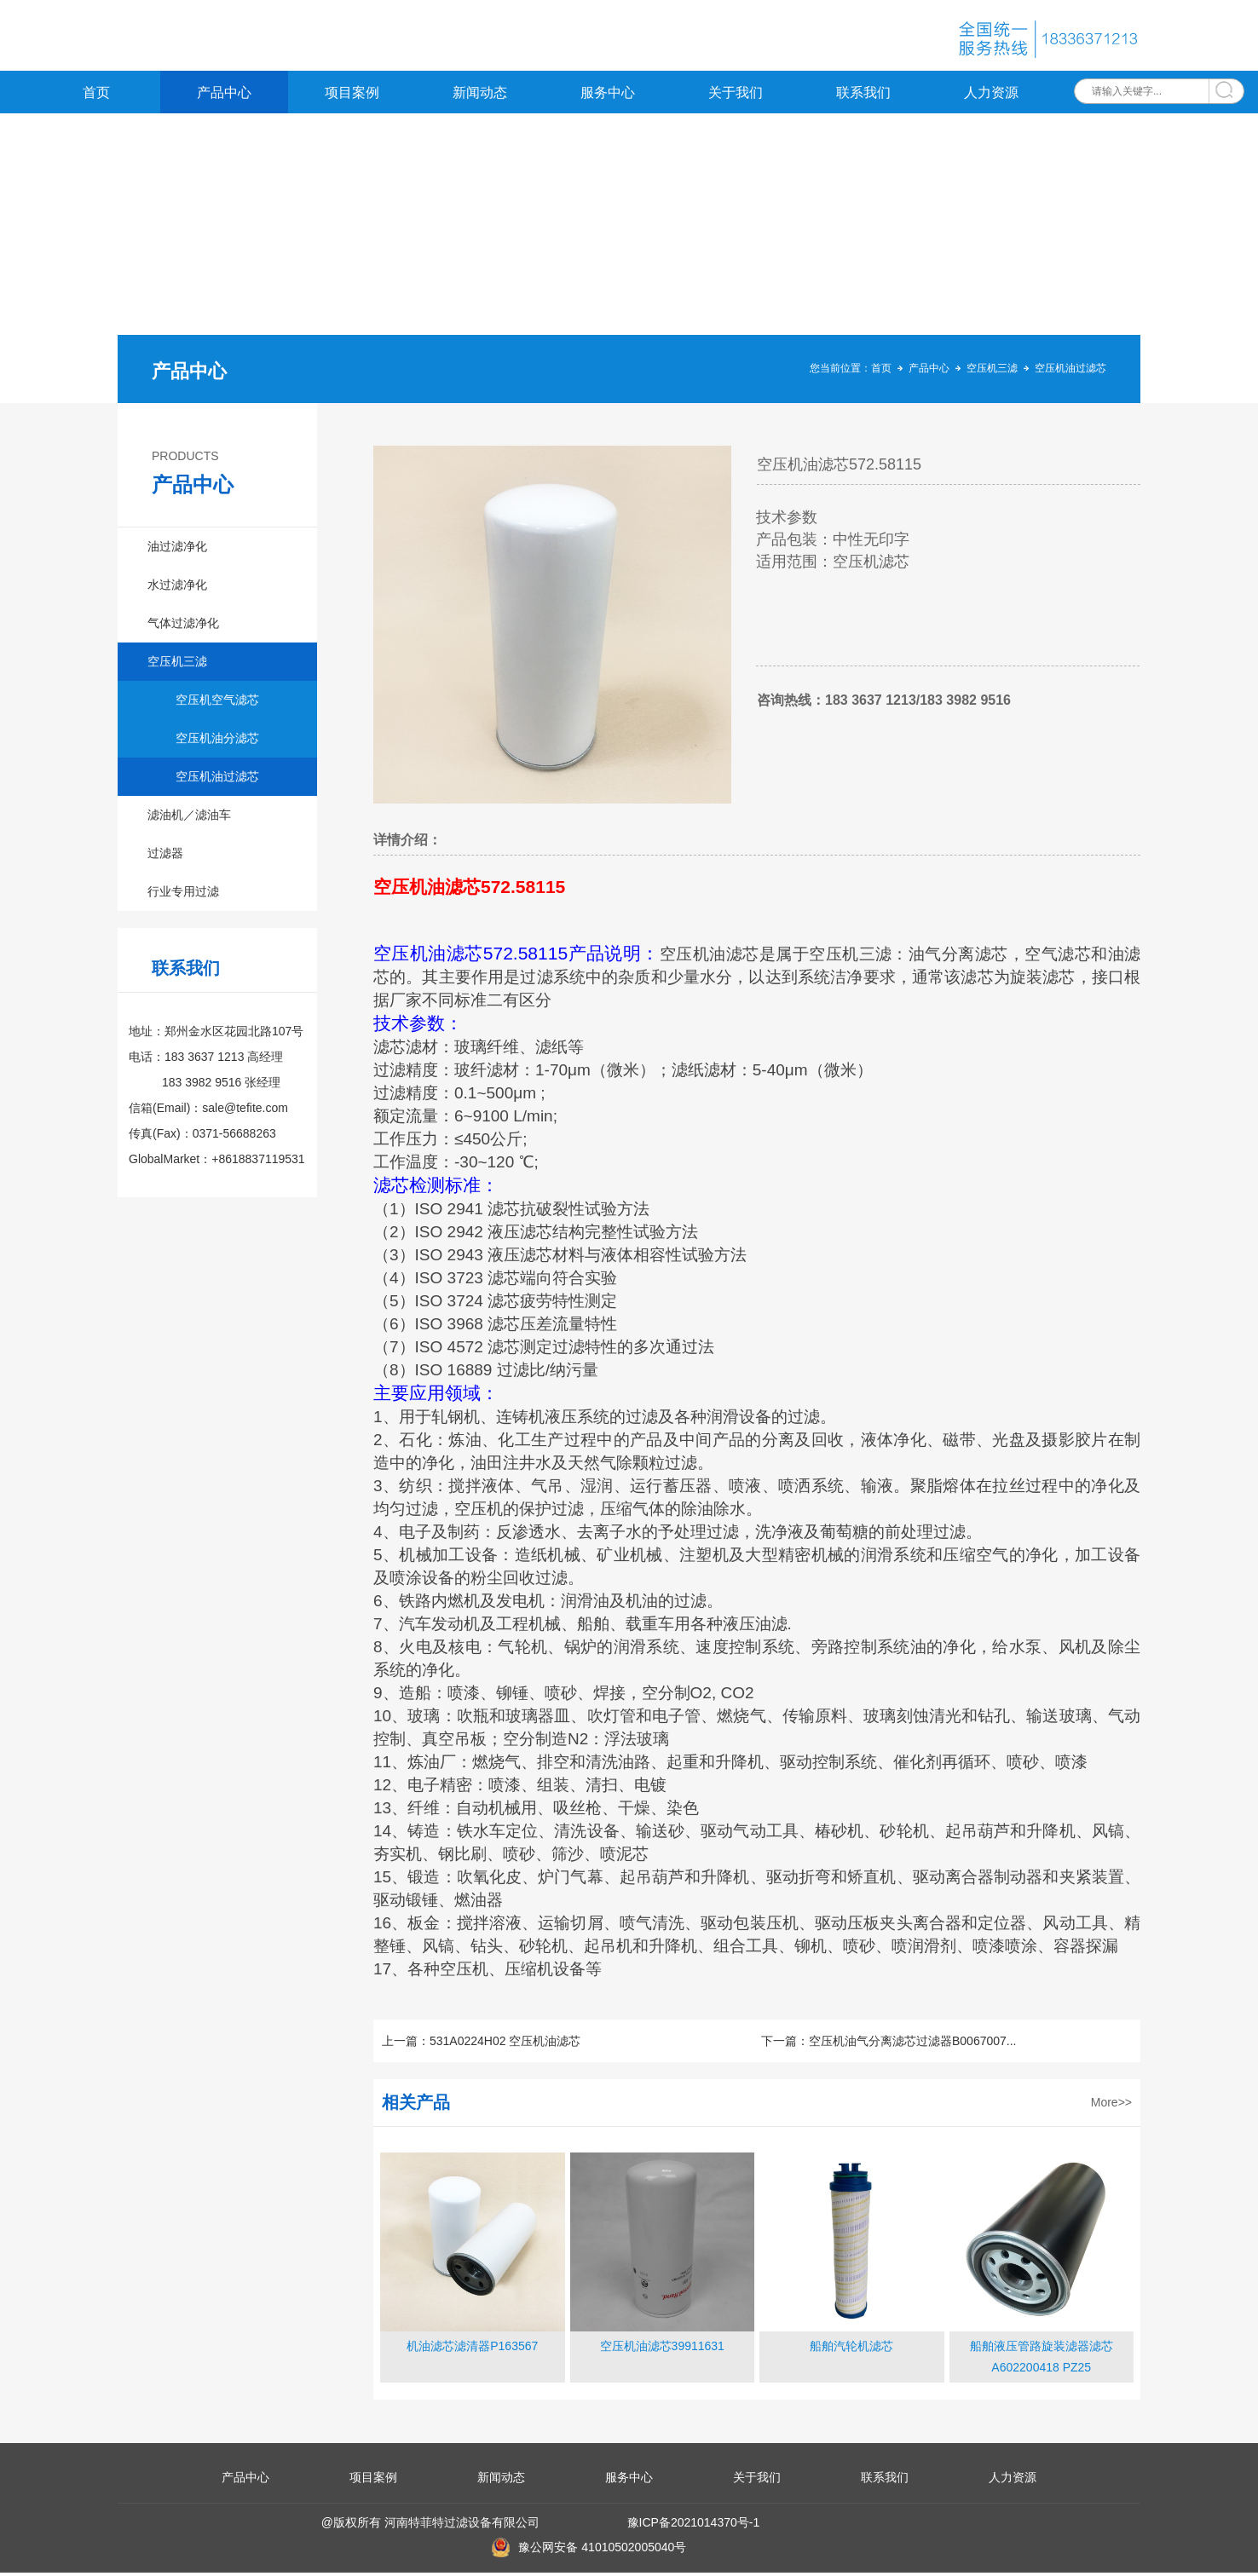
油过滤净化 (177, 549)
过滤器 (165, 856)
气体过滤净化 (183, 626)
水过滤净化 (177, 588)
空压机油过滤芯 (1070, 371)
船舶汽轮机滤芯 (851, 2349)
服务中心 (607, 96)
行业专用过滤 (183, 895)
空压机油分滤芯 (217, 741)
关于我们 (735, 96)
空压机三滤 (992, 371)
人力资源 (991, 96)
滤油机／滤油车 (189, 818)
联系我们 (863, 96)
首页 (96, 96)
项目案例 (352, 96)
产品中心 (224, 96)
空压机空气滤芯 (217, 703)
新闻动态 (480, 96)
